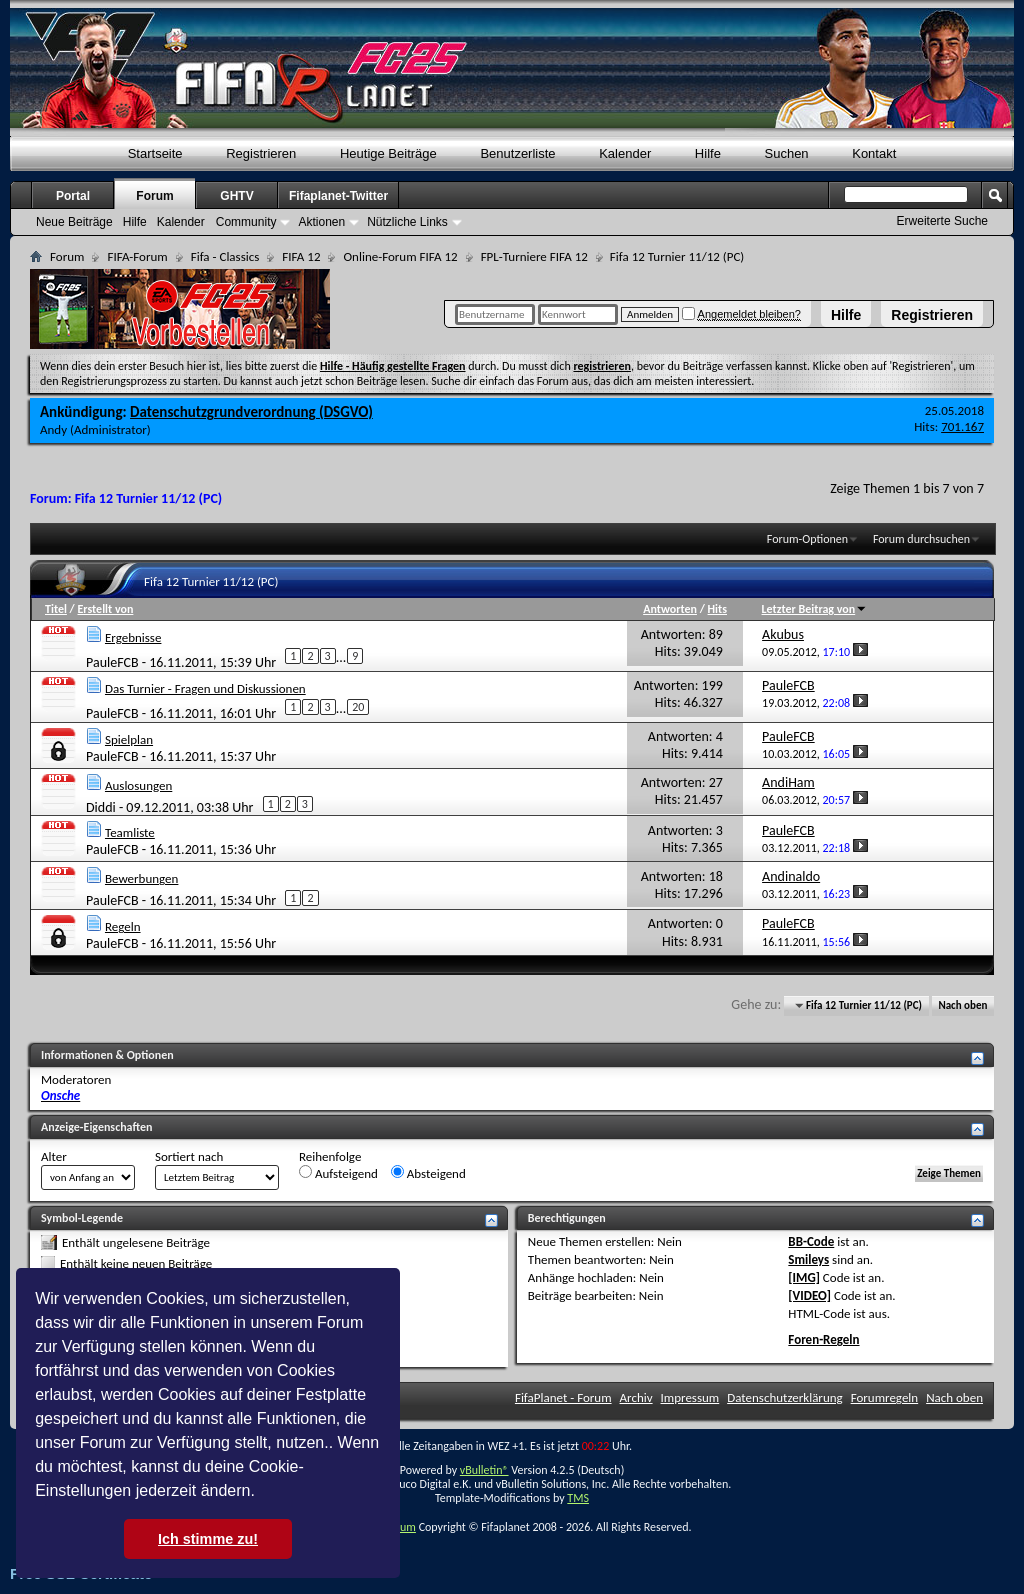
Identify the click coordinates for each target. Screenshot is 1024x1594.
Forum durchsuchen (921, 539)
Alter (54, 1156)
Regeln (123, 926)
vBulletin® (484, 1470)
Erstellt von (105, 609)
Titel (56, 609)
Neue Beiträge (74, 222)
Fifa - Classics (225, 256)
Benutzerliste (517, 153)
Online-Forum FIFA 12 (400, 256)
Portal (73, 196)
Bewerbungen (141, 878)
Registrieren (932, 315)
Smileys (808, 1259)
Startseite (155, 153)
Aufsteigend (338, 1173)
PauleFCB (112, 662)
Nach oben (962, 1005)
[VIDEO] (809, 1295)
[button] (262, 1493)
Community (246, 222)
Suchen (787, 153)
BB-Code (811, 1241)
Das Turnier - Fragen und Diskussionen (205, 688)
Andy (53, 429)
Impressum (690, 1397)
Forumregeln (885, 1397)
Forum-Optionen (807, 539)
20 (358, 707)
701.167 (962, 426)
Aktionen (321, 222)
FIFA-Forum (137, 256)
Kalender (625, 153)
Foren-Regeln (823, 1339)
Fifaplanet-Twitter (338, 196)
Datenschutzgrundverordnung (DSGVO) (251, 412)
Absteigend (428, 1173)
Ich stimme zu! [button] (208, 1539)
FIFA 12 (301, 256)
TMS (578, 1498)
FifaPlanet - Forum (563, 1397)
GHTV (236, 196)
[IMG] (804, 1277)
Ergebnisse (133, 637)
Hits (717, 609)
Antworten (670, 609)
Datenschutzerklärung (785, 1397)
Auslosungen (138, 785)
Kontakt (874, 153)
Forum (154, 196)
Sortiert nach (189, 1156)
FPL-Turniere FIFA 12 (534, 256)
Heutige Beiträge (388, 153)
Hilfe (846, 315)
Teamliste (130, 832)
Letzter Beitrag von (815, 609)
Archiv (636, 1397)
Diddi (101, 806)
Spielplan (129, 739)
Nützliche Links (407, 222)
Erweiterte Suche (942, 221)
